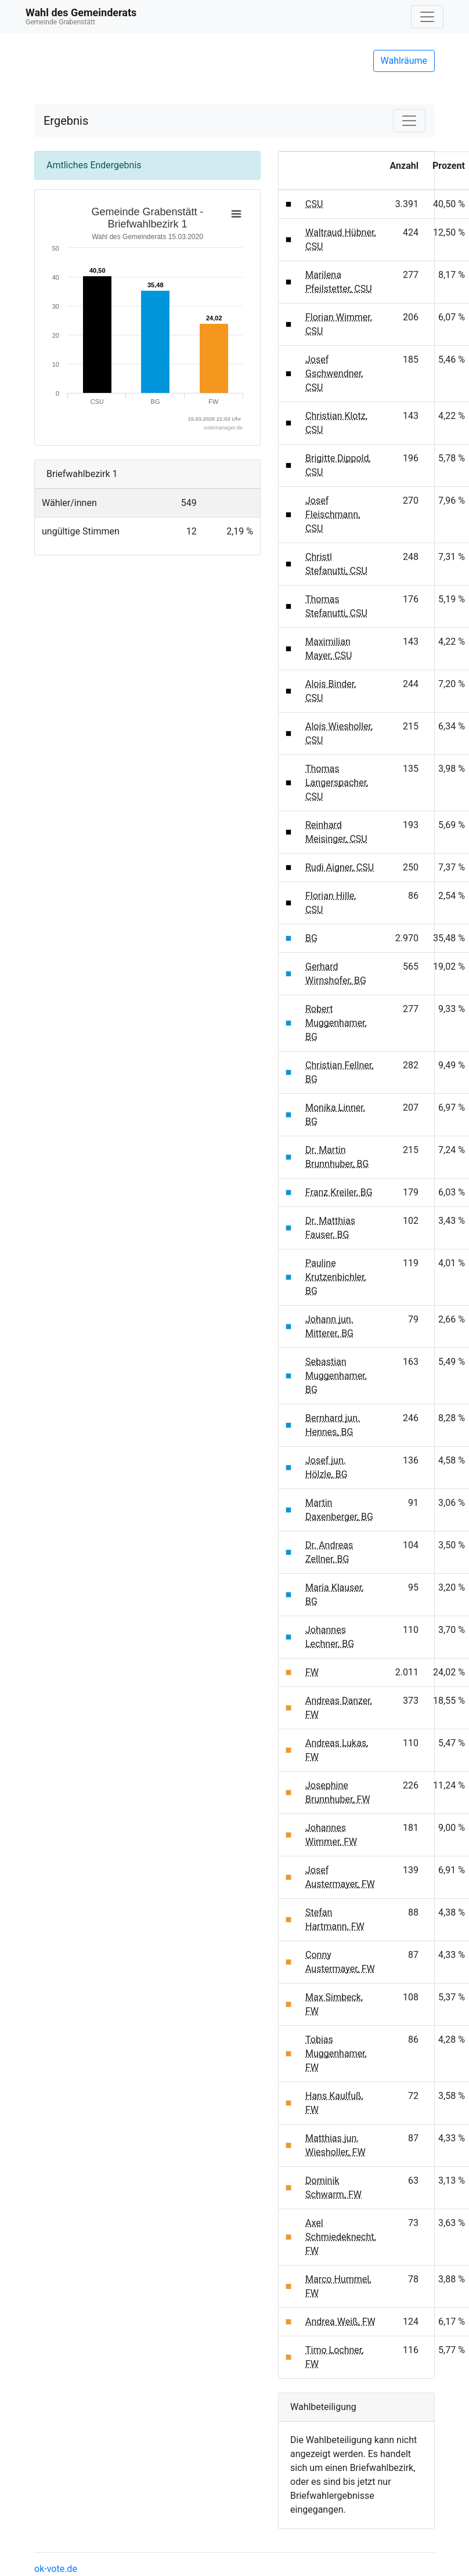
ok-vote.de (55, 2568)
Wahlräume (404, 60)
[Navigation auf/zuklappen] (427, 16)
